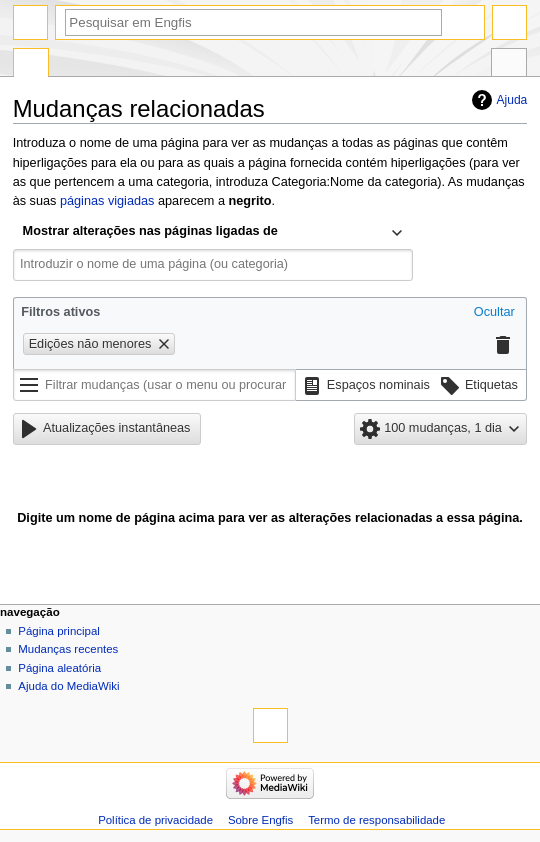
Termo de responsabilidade (376, 820)
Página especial (31, 65)
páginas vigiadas (107, 201)
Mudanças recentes (68, 649)
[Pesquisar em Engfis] (253, 22)
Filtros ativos (60, 312)
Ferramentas (509, 65)
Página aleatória (59, 668)
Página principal (59, 631)
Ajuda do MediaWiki (68, 686)
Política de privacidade (155, 820)
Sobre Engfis (260, 820)
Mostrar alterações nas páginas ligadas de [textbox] (150, 231)
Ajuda (512, 100)
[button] (494, 314)
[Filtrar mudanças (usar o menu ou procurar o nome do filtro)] (154, 385)
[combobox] (213, 233)
